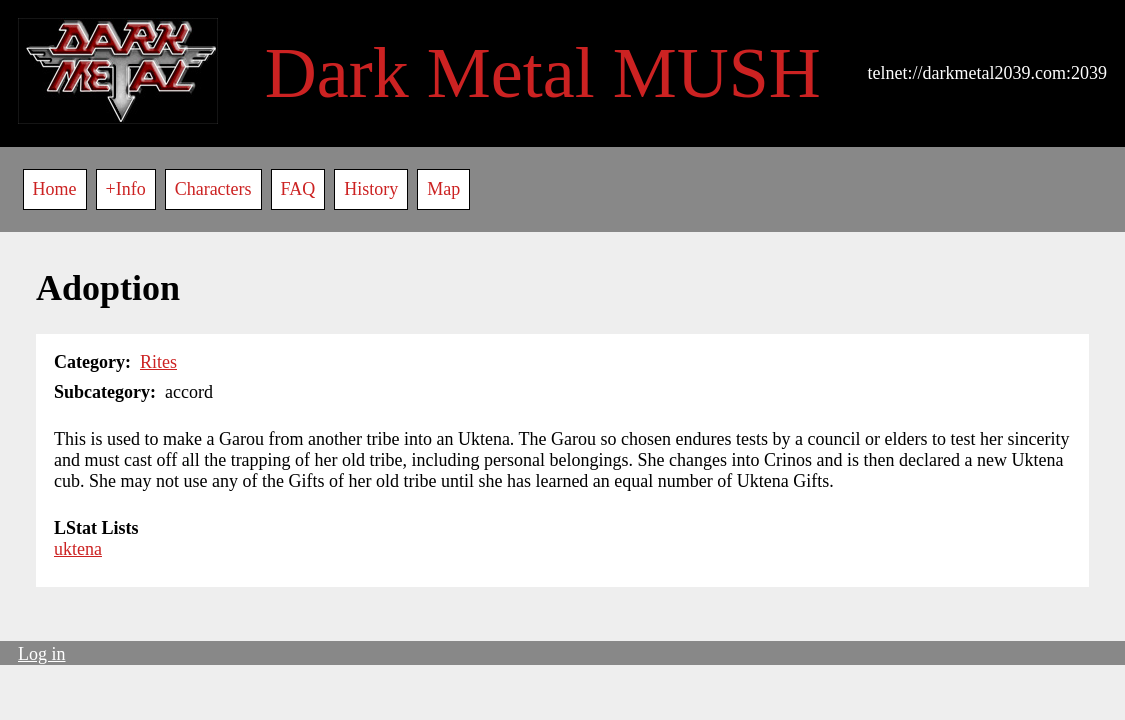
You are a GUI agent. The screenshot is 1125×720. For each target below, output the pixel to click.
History (371, 189)
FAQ (298, 189)
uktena (78, 549)
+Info (126, 189)
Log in (42, 654)
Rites (158, 362)
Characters (213, 189)
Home (55, 189)
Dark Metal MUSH (543, 73)
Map (443, 189)
